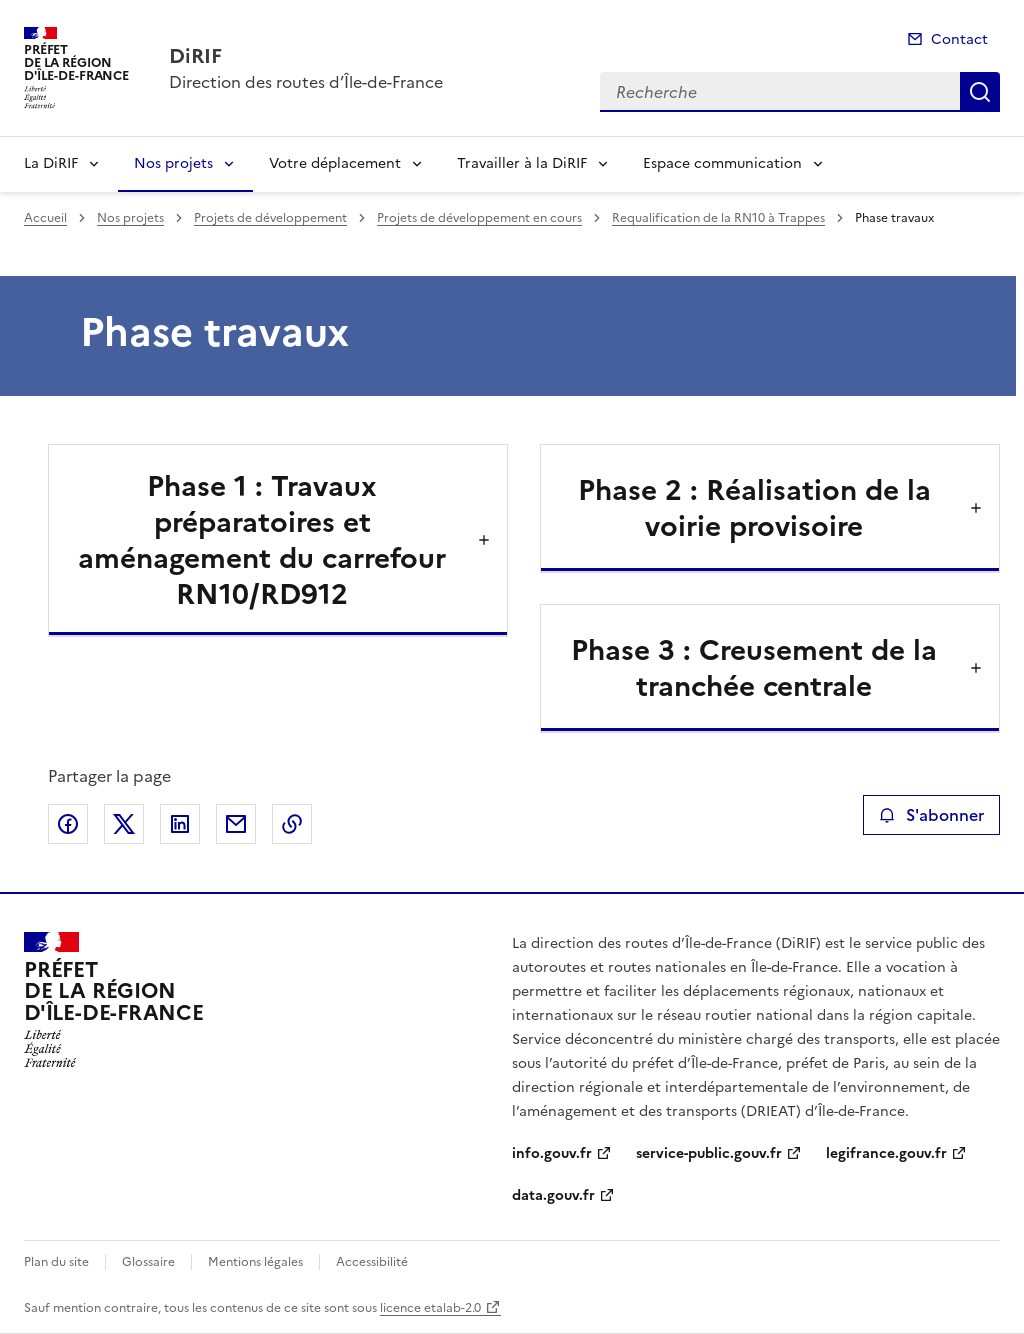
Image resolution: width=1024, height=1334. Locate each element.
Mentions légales (255, 1262)
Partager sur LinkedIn (180, 824)
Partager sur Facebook (68, 824)
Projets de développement (270, 218)
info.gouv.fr (552, 1153)
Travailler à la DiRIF (522, 163)
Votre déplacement (335, 163)
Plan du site (56, 1262)
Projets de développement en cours (479, 218)
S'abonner (931, 815)
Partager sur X (124, 824)
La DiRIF (51, 163)
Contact (959, 39)
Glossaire (148, 1262)
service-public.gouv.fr (709, 1153)
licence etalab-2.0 (430, 1308)
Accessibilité (372, 1262)
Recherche (980, 92)
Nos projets (173, 163)
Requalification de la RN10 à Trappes (718, 218)
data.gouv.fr (553, 1195)
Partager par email (236, 824)
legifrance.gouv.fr (886, 1153)
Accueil (45, 218)
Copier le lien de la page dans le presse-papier (292, 824)
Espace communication (722, 163)
